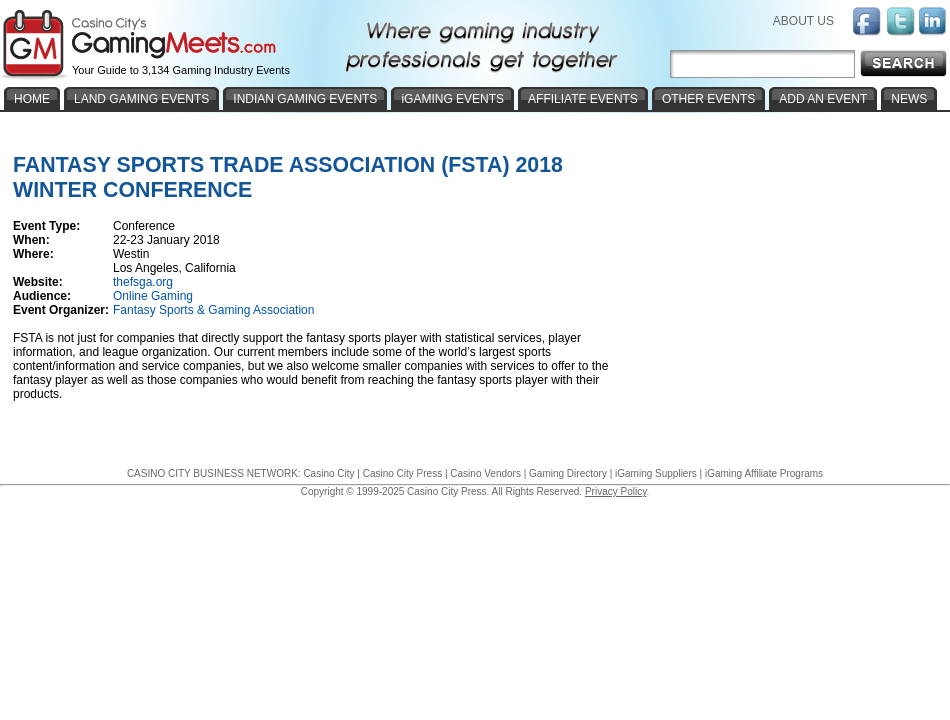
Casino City (328, 473)
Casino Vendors (485, 473)
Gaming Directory (568, 473)
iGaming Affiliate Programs (764, 473)
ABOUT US (803, 21)
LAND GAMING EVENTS (141, 99)
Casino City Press (402, 473)
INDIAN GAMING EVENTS (305, 99)
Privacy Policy (616, 491)
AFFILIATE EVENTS (583, 99)
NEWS (909, 99)
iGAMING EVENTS (452, 99)
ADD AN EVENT (823, 99)
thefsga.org (143, 282)
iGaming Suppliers (656, 473)
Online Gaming (153, 296)
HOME (32, 99)
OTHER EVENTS (708, 99)
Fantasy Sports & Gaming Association (213, 310)
